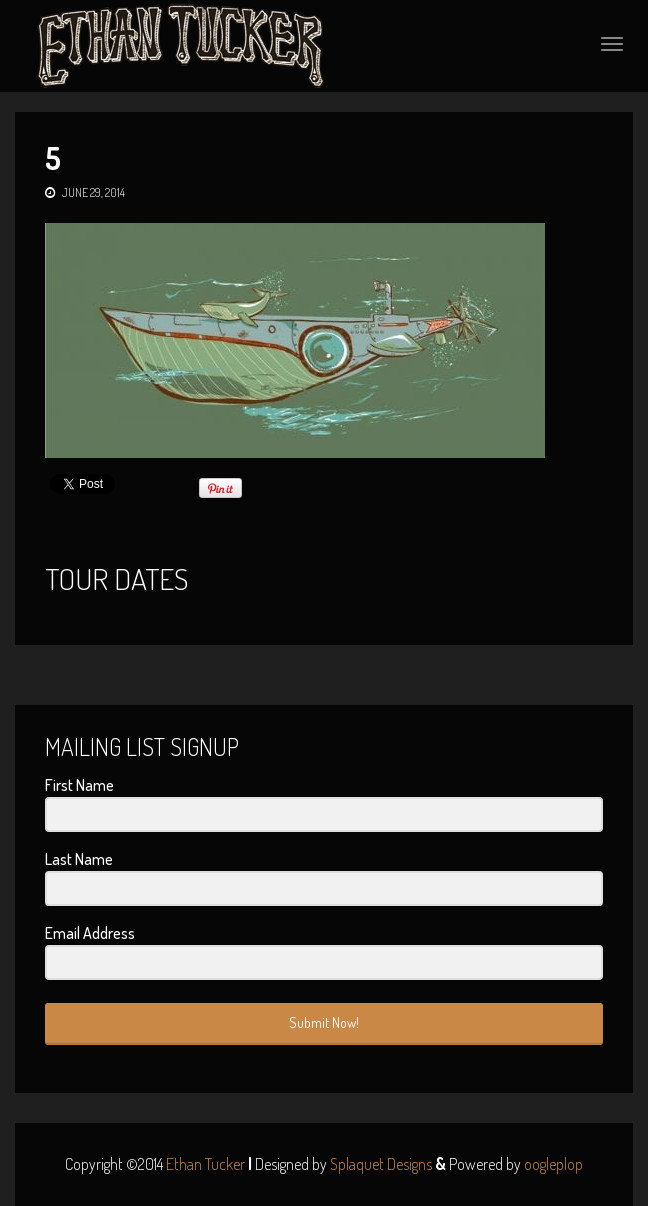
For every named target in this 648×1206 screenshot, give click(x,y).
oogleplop (553, 1164)
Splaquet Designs (381, 1164)
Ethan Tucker (205, 1164)
